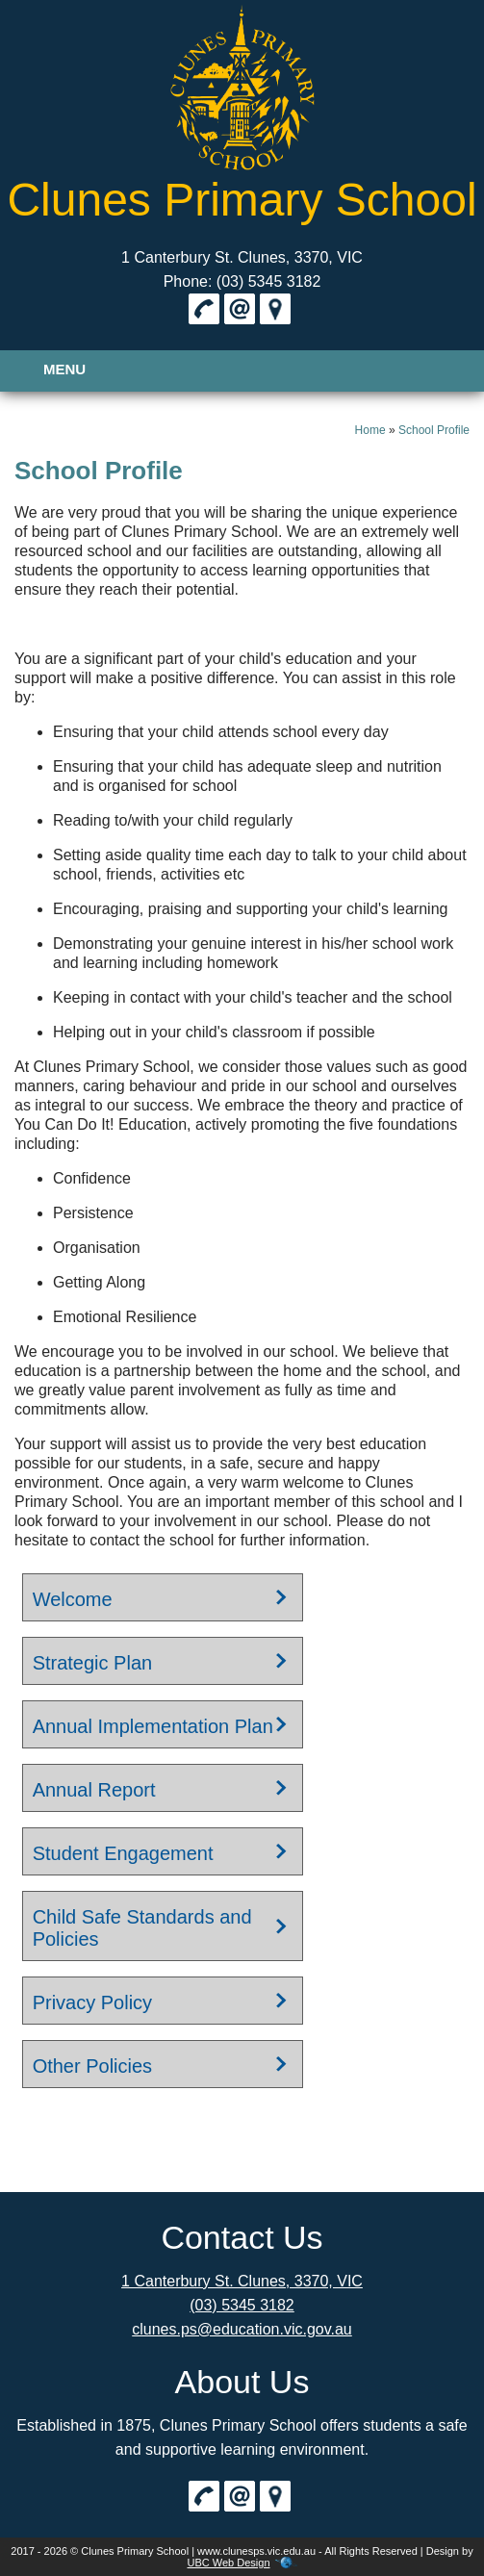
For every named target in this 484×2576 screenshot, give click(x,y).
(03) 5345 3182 (242, 2305)
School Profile (434, 430)
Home (370, 430)
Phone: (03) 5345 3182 (242, 281)
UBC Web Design (229, 2562)
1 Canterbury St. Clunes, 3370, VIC (242, 257)
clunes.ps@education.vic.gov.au (242, 2329)
